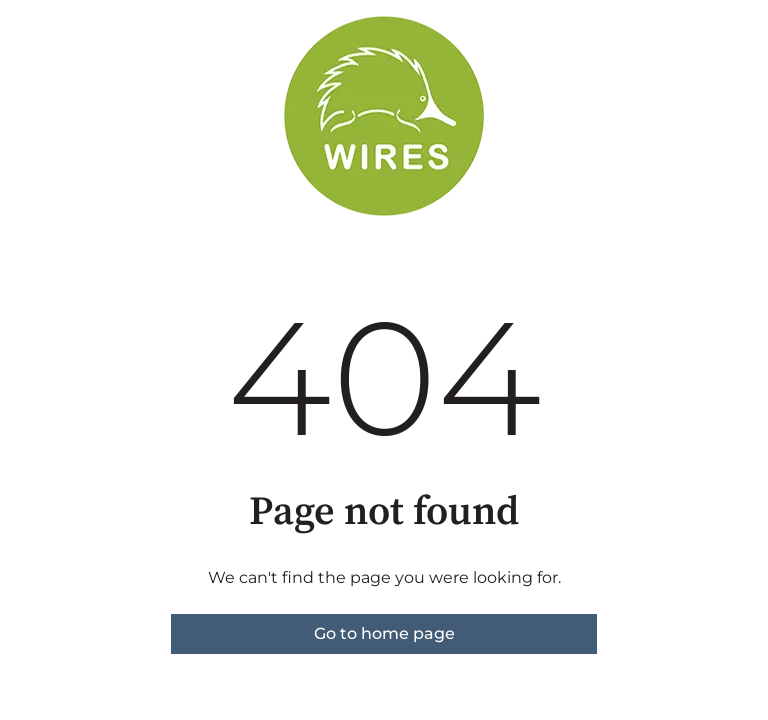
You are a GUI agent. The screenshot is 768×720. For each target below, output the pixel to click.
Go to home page (384, 633)
